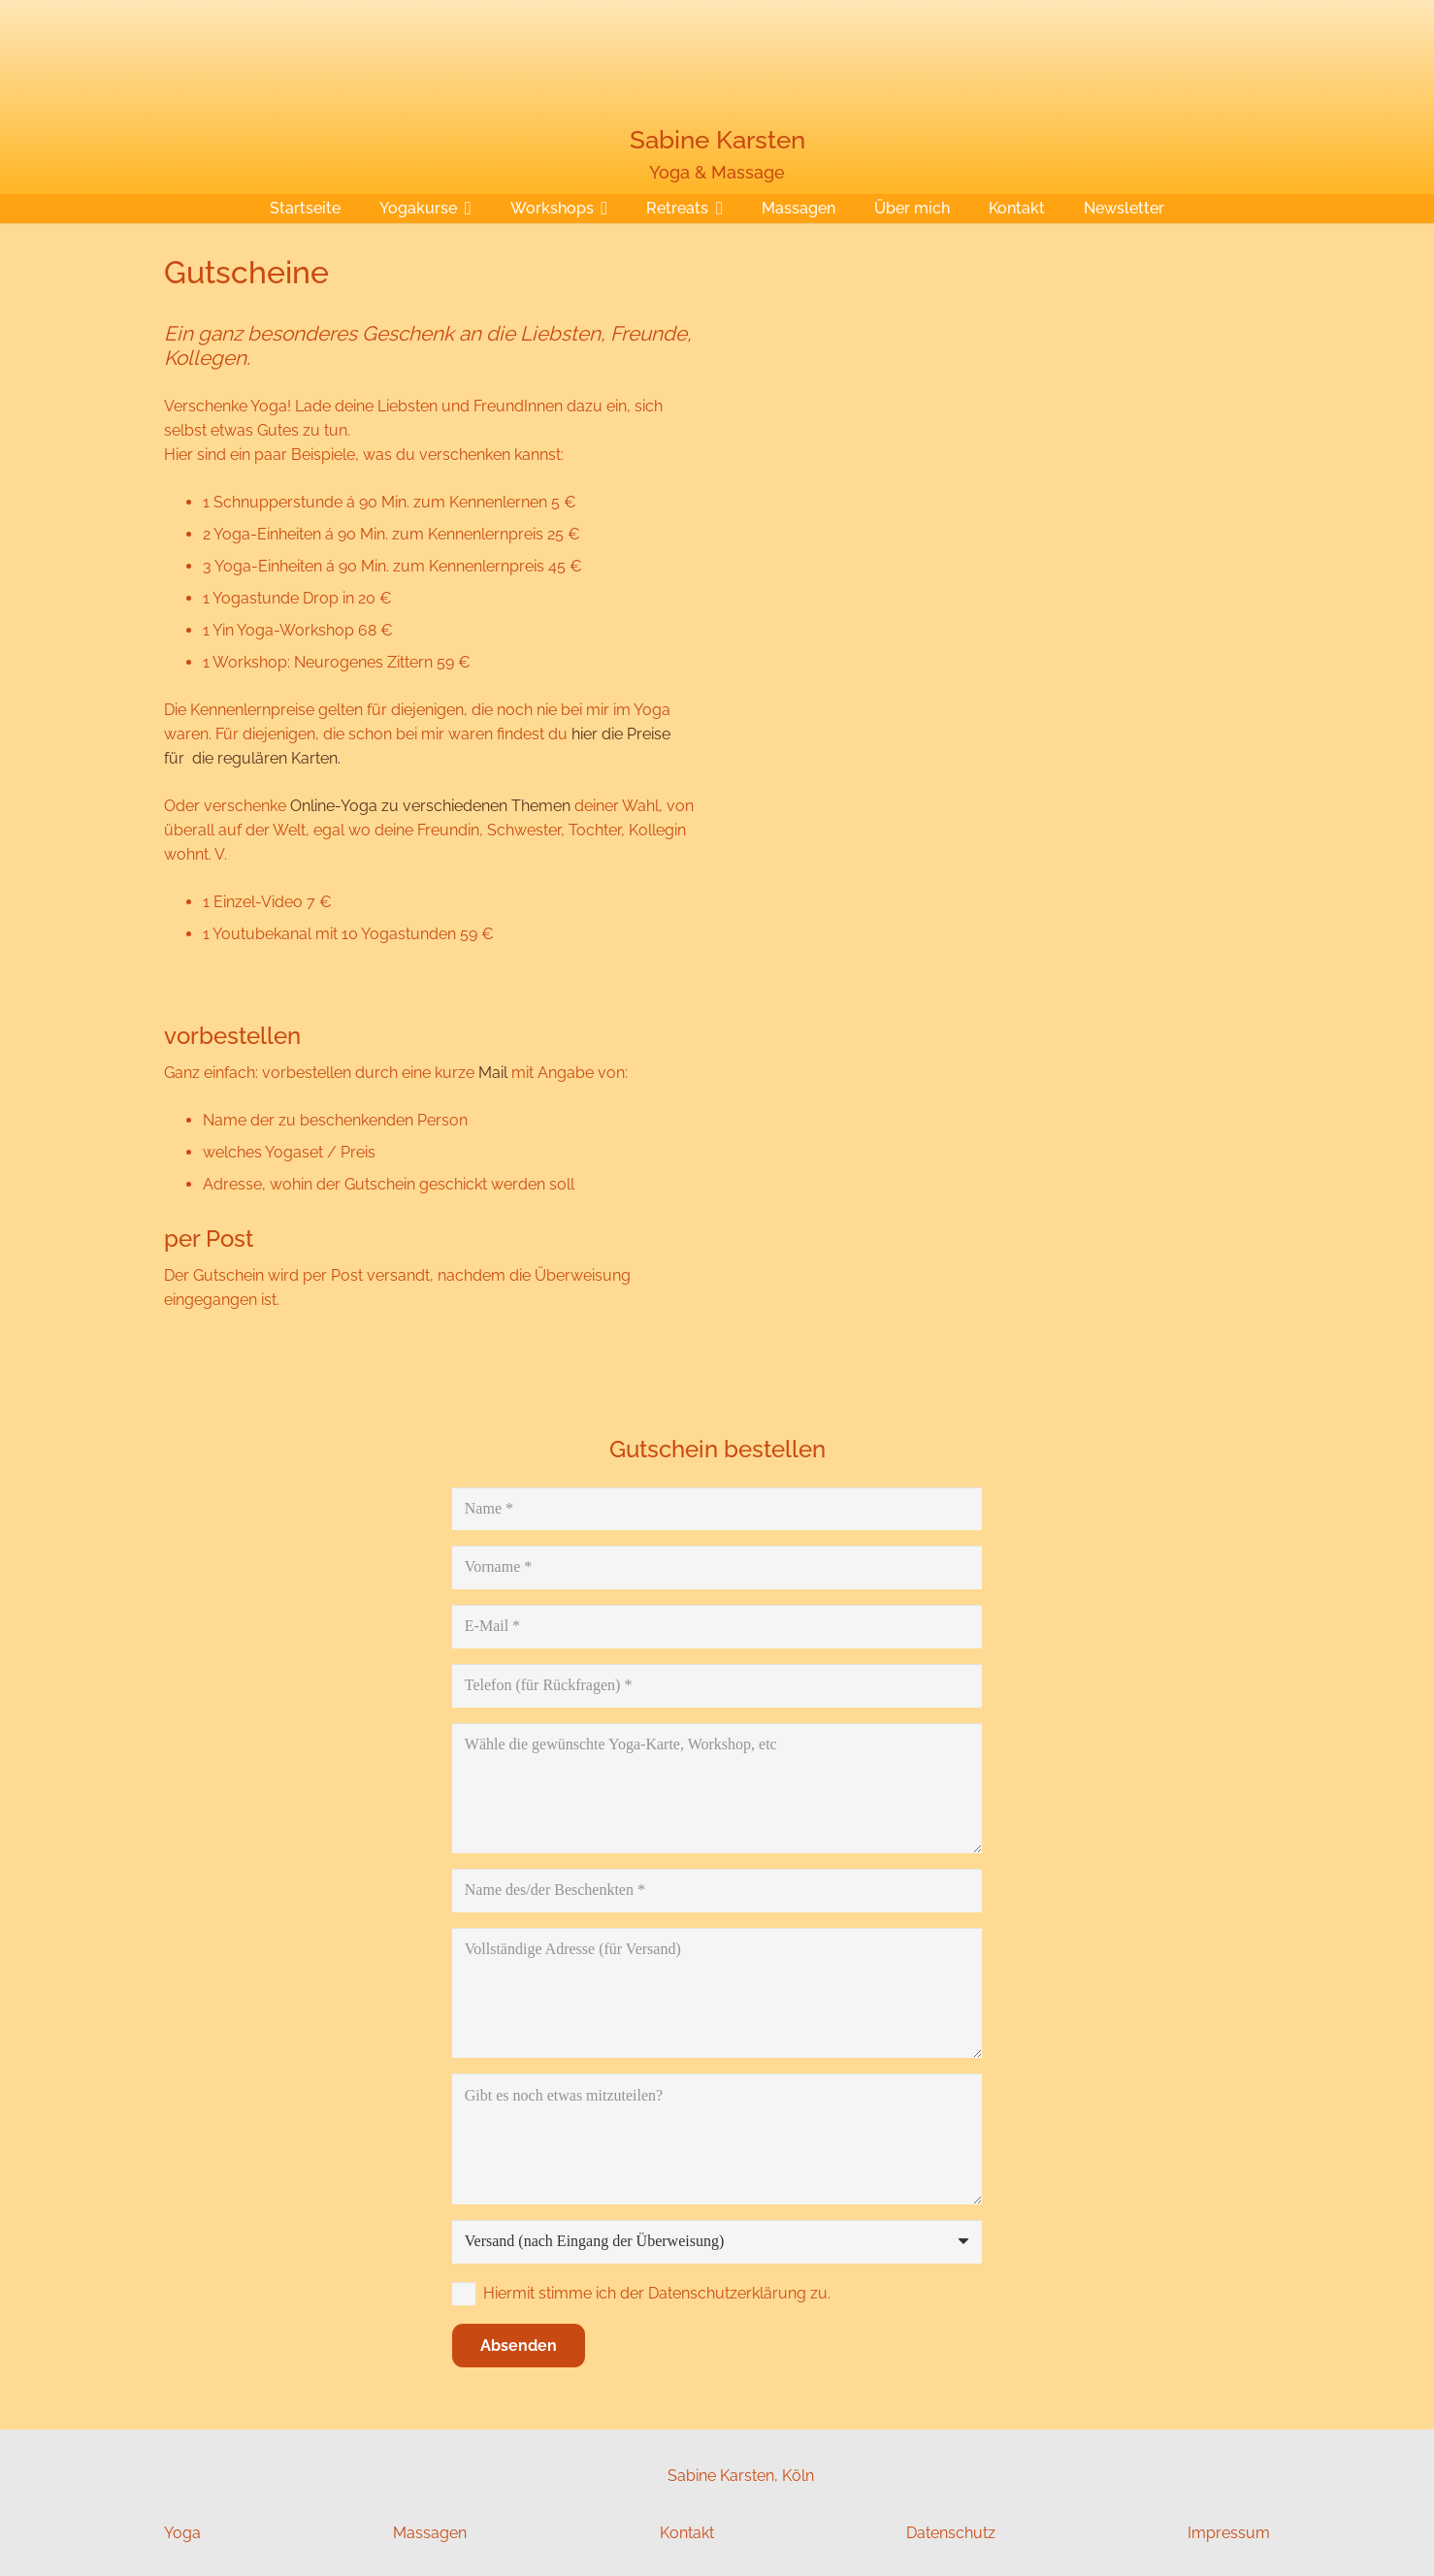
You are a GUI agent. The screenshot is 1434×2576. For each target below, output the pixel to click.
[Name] (717, 1509)
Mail (492, 1072)
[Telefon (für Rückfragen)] (717, 1686)
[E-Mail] (717, 1626)
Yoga (182, 2533)
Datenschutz (950, 2533)
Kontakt (687, 2533)
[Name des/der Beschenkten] (717, 1890)
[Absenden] (518, 2345)
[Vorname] (717, 1567)
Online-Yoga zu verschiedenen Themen (430, 806)
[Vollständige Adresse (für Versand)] (717, 1993)
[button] (464, 208)
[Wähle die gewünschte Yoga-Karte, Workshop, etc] (717, 1788)
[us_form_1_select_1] (717, 2242)
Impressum (1229, 2533)
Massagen (430, 2533)
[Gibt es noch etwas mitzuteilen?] (717, 2138)
